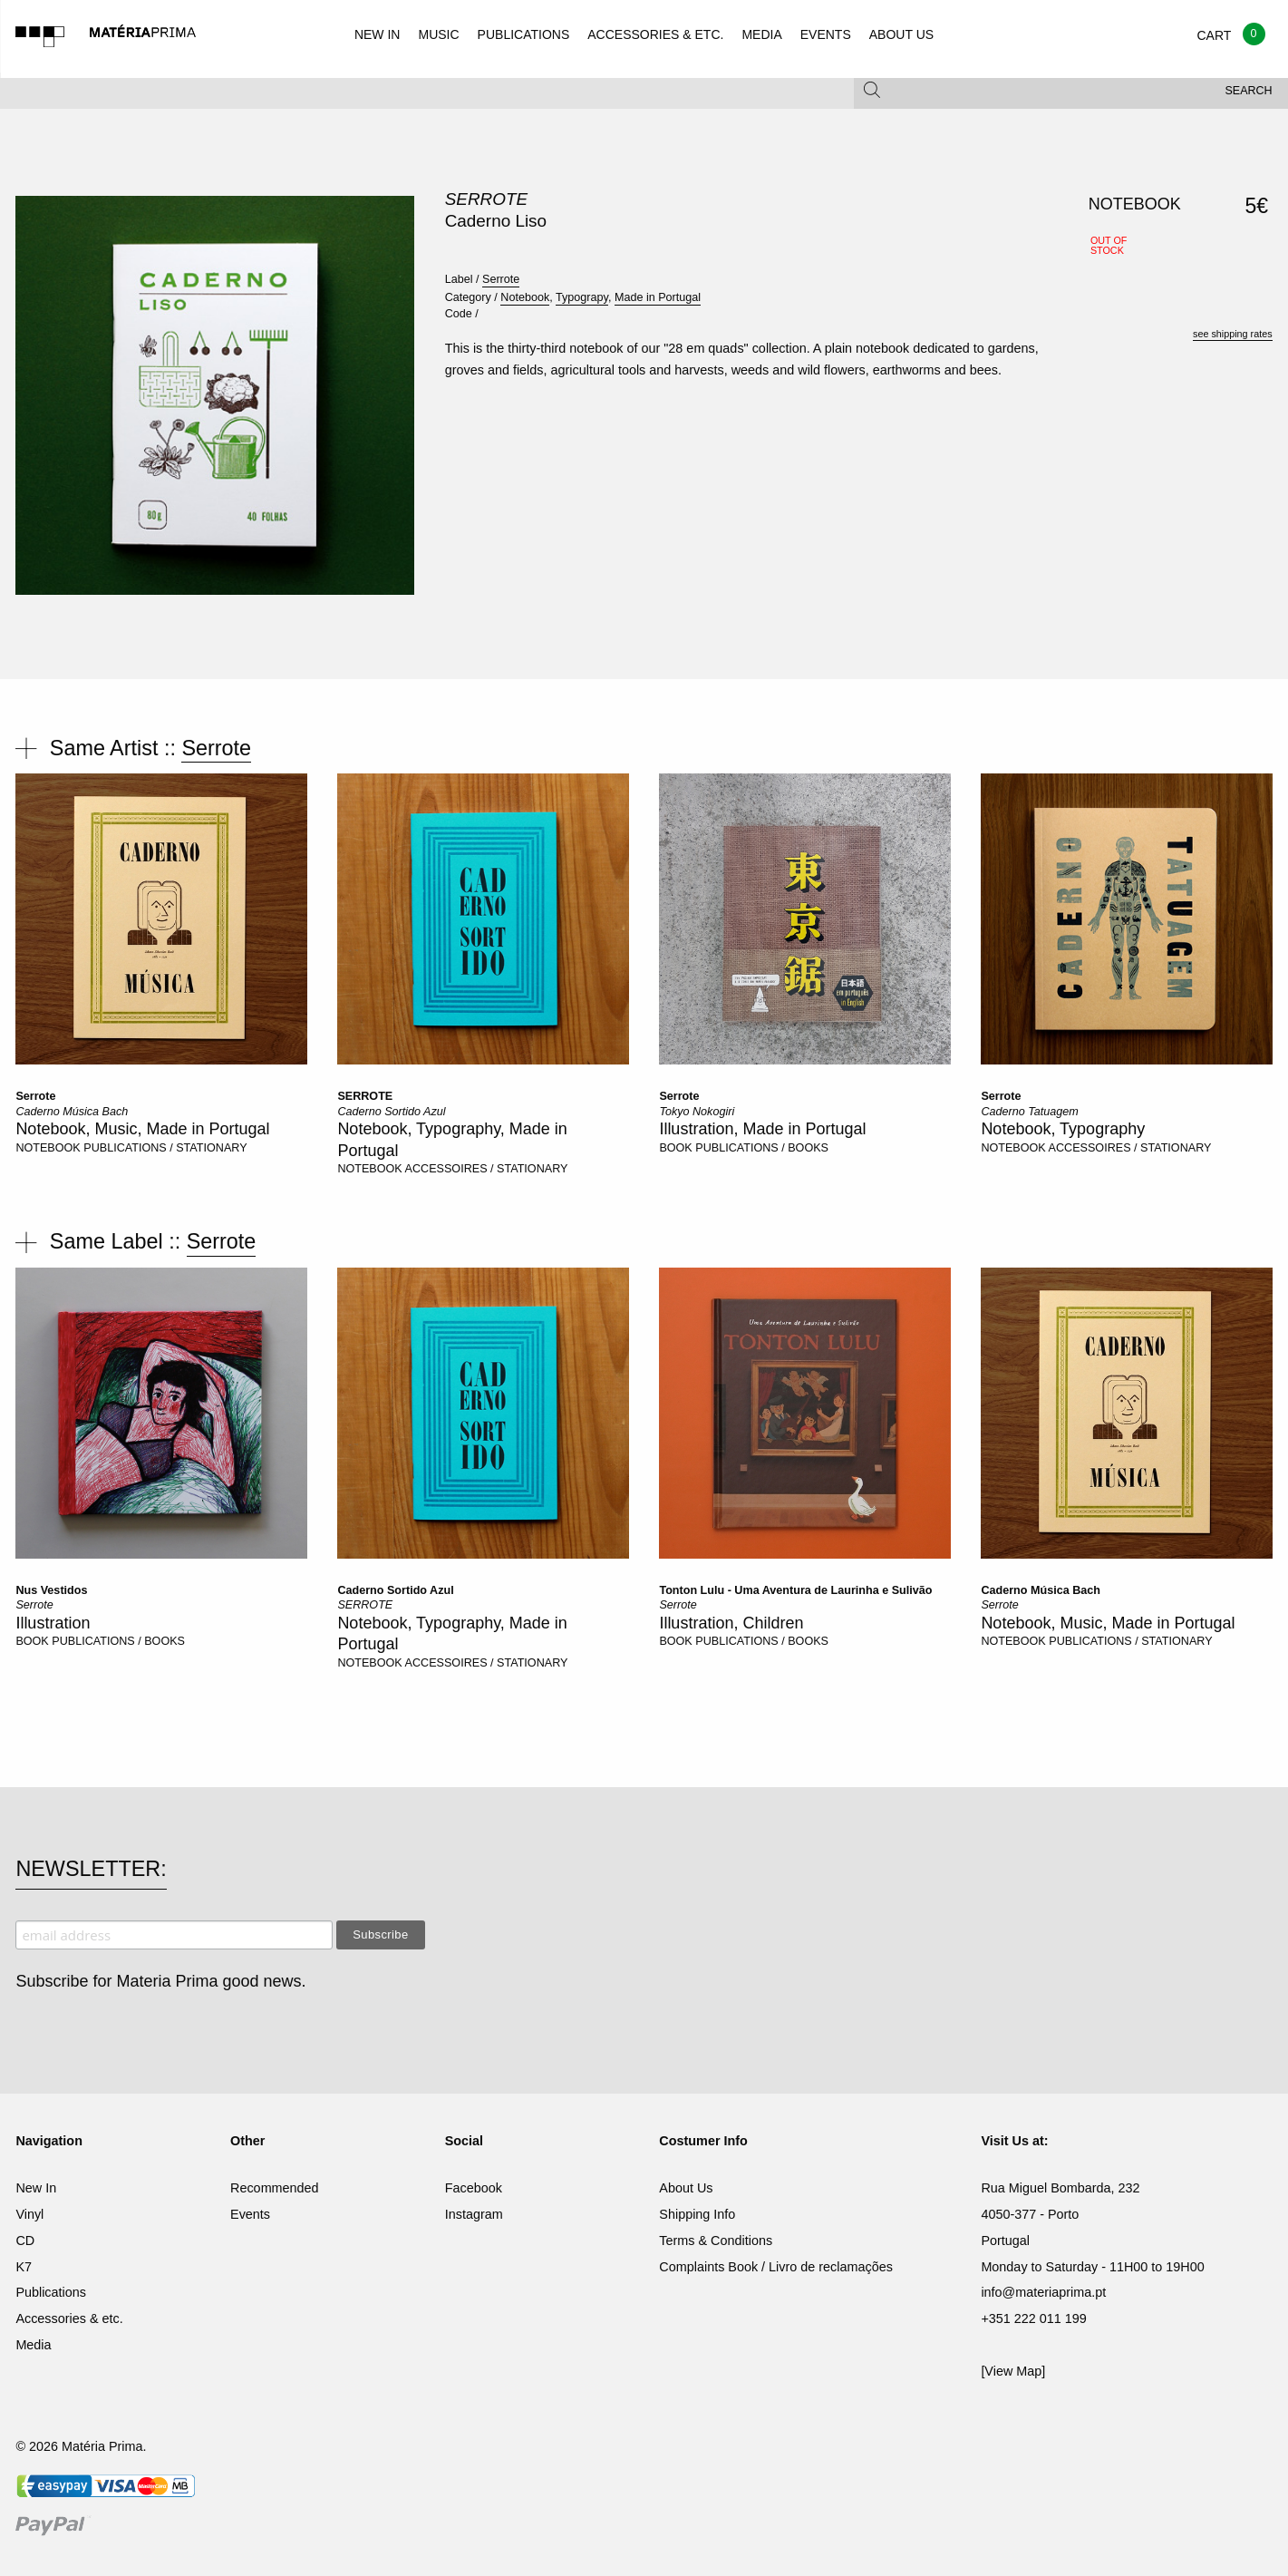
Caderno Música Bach (71, 1111)
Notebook (524, 297)
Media (33, 2345)
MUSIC (438, 34)
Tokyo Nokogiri (696, 1111)
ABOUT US (901, 34)
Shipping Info (697, 2214)
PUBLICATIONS (524, 34)
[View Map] (1013, 2371)
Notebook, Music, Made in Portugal (142, 1129)
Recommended (274, 2188)
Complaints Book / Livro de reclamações (776, 2267)
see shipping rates (1233, 333)
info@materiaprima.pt (1043, 2292)
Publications (50, 2292)
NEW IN (377, 34)
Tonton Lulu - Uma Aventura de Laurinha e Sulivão (795, 1590)
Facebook (473, 2188)
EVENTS (825, 34)
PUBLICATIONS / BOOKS (761, 1148)
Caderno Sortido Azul (391, 1111)
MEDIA (761, 34)
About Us (685, 2188)
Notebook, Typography (1063, 1129)
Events (250, 2214)
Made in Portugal (658, 297)
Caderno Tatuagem (1029, 1111)
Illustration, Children (731, 1623)
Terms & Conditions (715, 2240)
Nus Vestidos (51, 1590)
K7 (23, 2267)
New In (35, 2188)
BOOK (675, 1148)
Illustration (52, 1623)
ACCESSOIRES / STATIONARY (486, 1168)
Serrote (486, 199)
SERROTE (364, 1096)
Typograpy (582, 297)
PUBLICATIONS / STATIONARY (165, 1148)
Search (1249, 90)
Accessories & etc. (68, 2318)
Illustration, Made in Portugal (762, 1129)
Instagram (474, 2214)
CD (24, 2240)
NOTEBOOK (47, 1148)
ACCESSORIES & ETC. (655, 34)
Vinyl (29, 2214)
